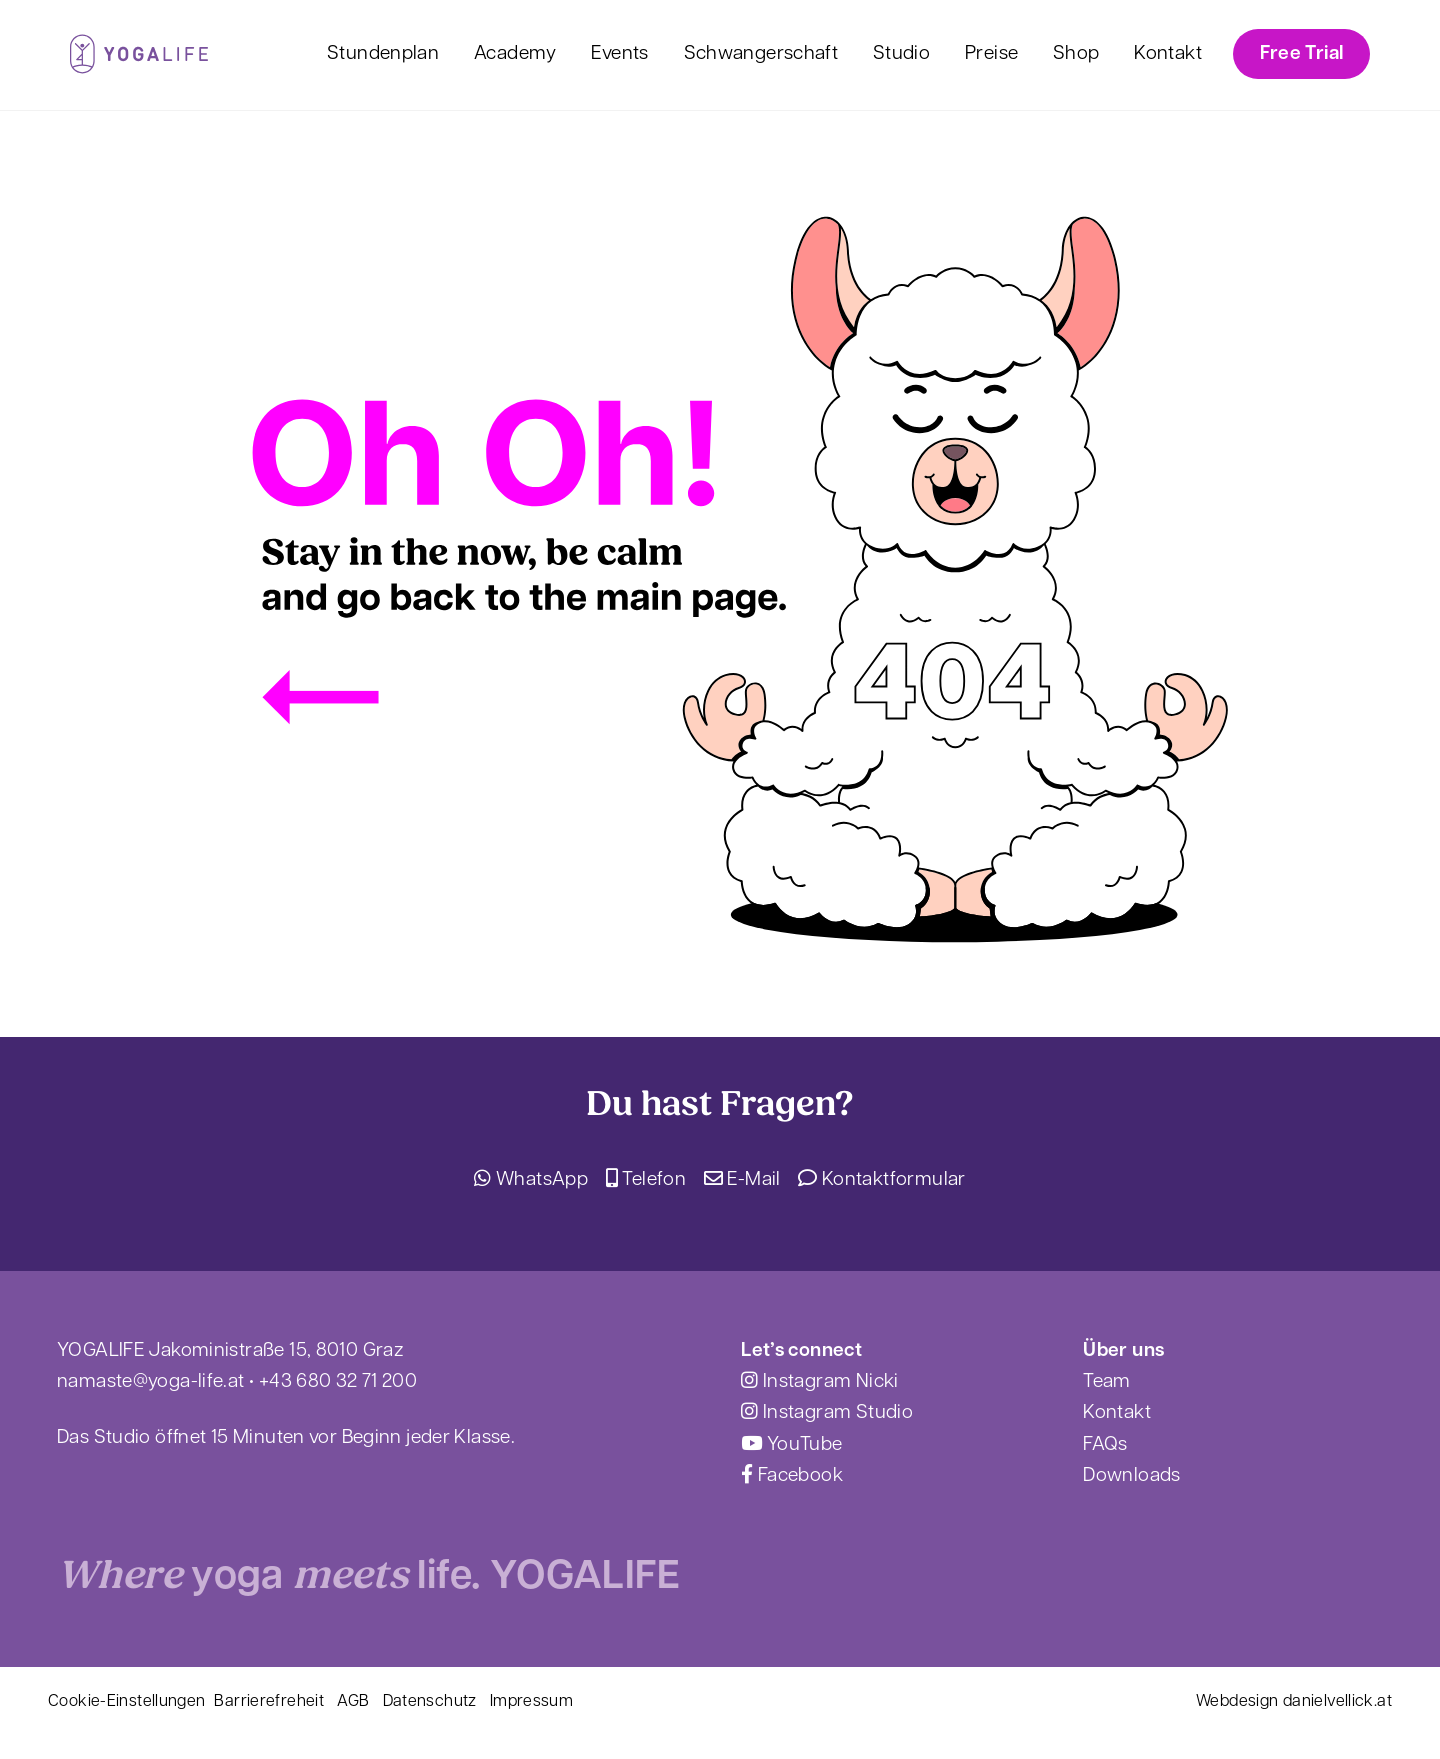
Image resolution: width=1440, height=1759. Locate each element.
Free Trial (1302, 54)
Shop (1076, 54)
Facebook (792, 1476)
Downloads (1131, 1476)
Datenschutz (430, 1702)
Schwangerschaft (761, 54)
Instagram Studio (827, 1413)
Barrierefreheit (269, 1702)
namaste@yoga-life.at (151, 1382)
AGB (353, 1702)
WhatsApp (531, 1180)
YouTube (791, 1445)
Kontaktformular (881, 1180)
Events (619, 54)
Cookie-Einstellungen (127, 1702)
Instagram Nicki (819, 1382)
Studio (901, 54)
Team (1107, 1382)
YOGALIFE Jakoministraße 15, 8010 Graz (230, 1351)
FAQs (1105, 1445)
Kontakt (1168, 54)
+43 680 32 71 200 (338, 1382)
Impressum (531, 1702)
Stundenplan (383, 54)
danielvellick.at (1337, 1702)
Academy (515, 54)
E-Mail (742, 1180)
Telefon (646, 1180)
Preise (991, 54)
